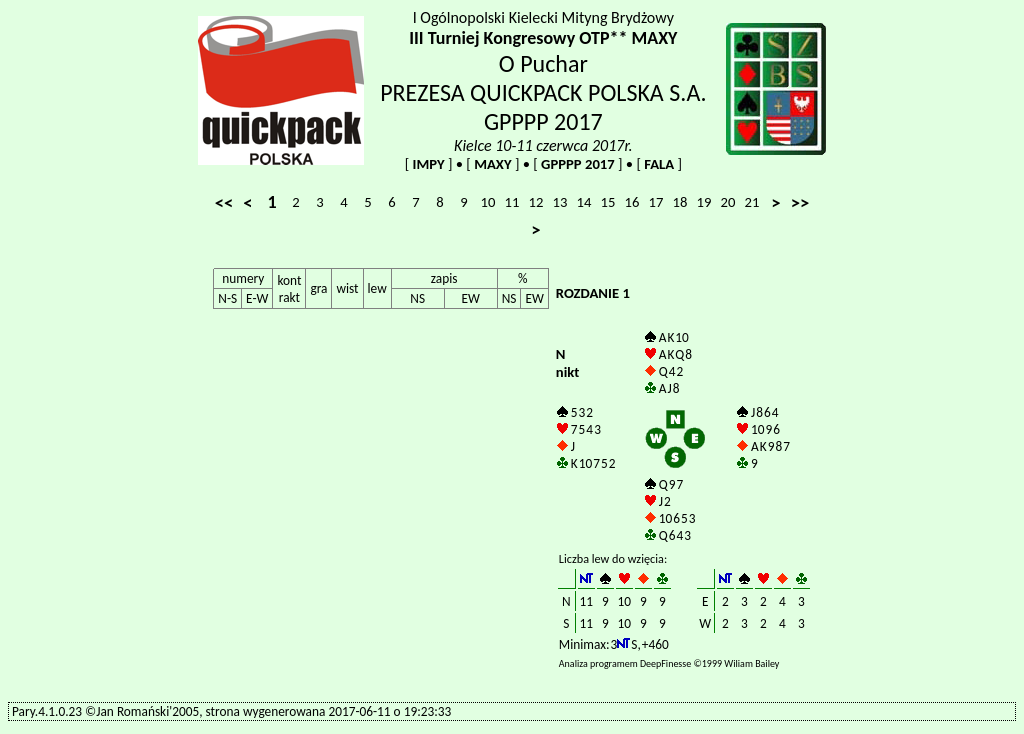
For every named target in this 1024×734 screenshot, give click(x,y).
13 (560, 202)
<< (224, 202)
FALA (659, 164)
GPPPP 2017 (578, 164)
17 (656, 202)
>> (800, 202)
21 (752, 202)
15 (608, 202)
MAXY (493, 164)
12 (536, 202)
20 (728, 202)
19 (704, 202)
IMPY (428, 164)
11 (512, 202)
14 (584, 202)
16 (632, 202)
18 (680, 202)
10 (488, 202)
